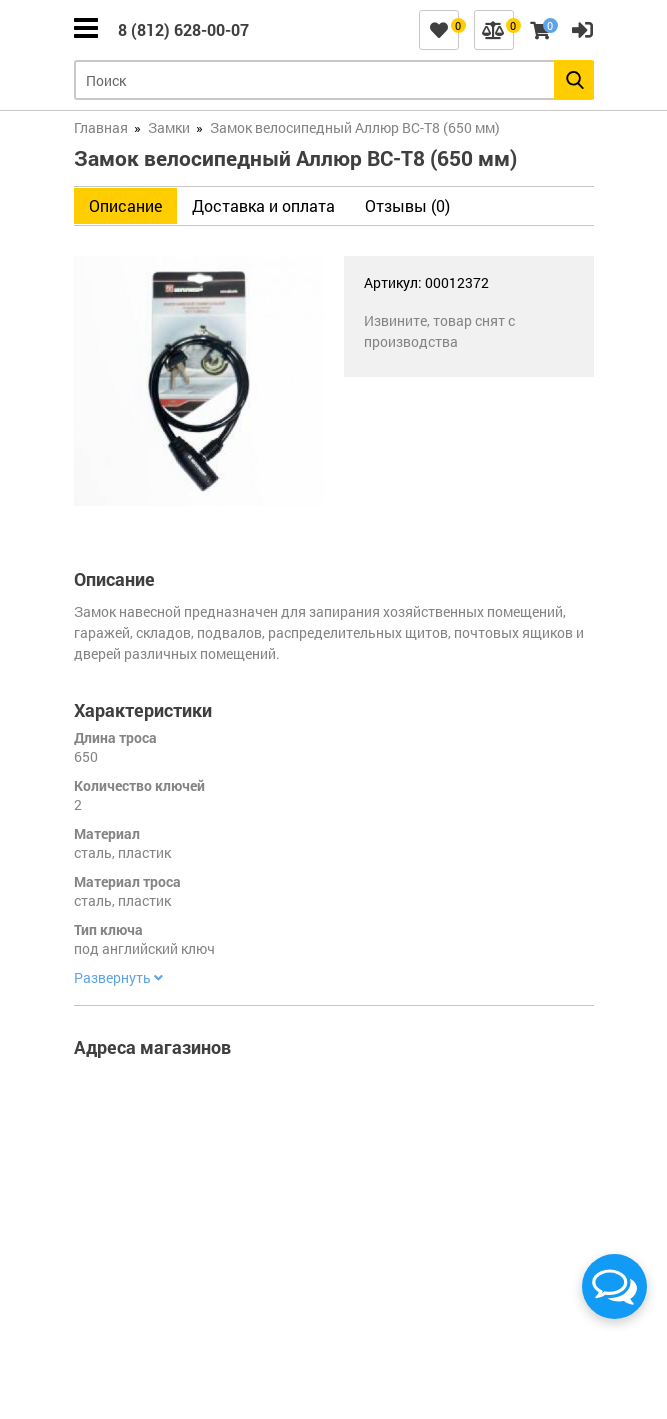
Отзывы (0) (407, 205)
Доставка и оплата (263, 205)
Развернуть (118, 978)
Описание (125, 205)
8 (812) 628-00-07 (183, 29)
